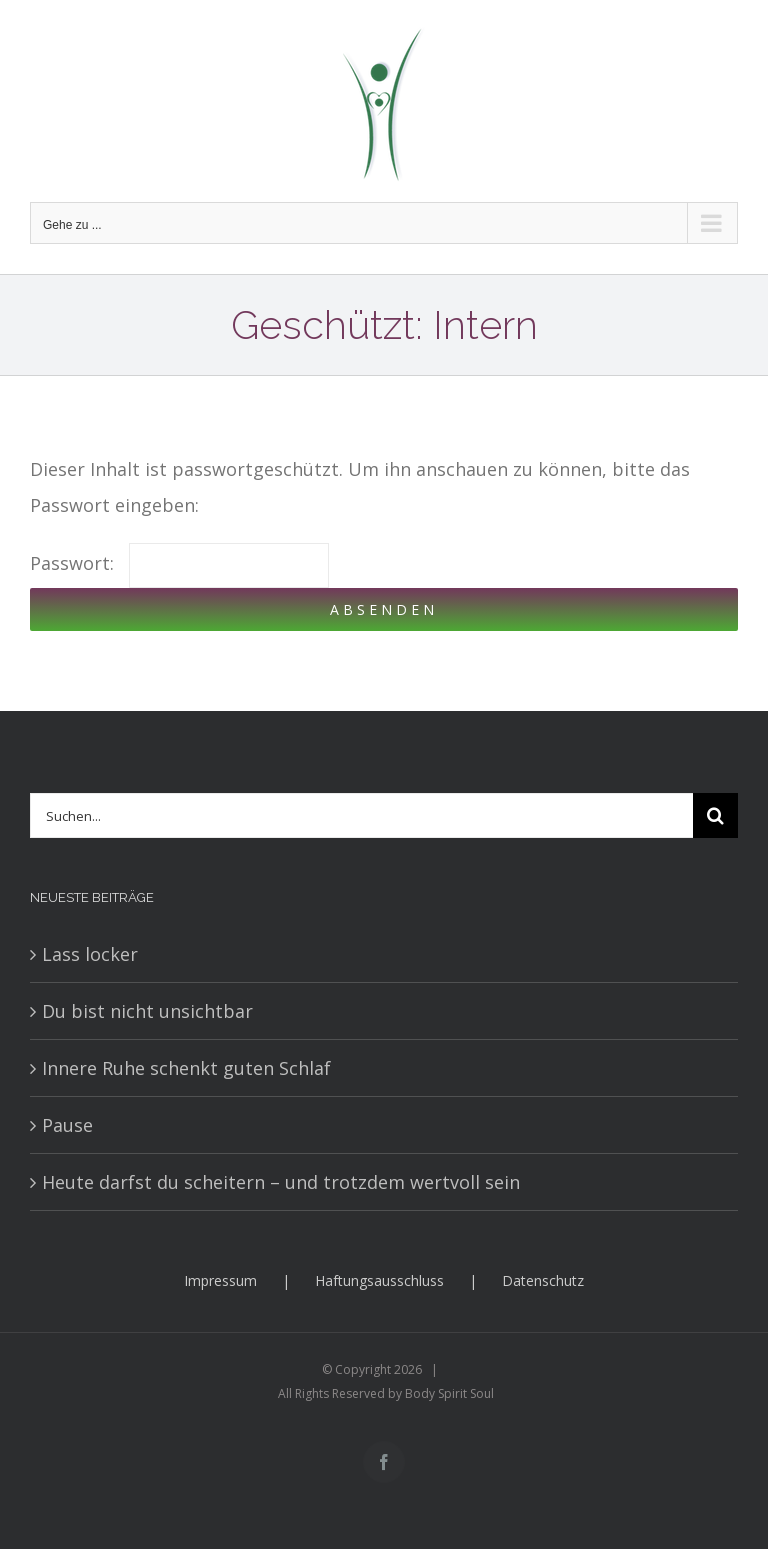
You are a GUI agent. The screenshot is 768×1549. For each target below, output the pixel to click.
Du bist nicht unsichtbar (147, 1011)
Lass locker (90, 954)
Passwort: (179, 563)
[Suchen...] (361, 815)
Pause (67, 1125)
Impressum (220, 1280)
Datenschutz (543, 1280)
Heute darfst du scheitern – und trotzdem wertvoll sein (281, 1182)
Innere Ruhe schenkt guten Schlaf (186, 1068)
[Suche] (715, 815)
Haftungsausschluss (379, 1280)
